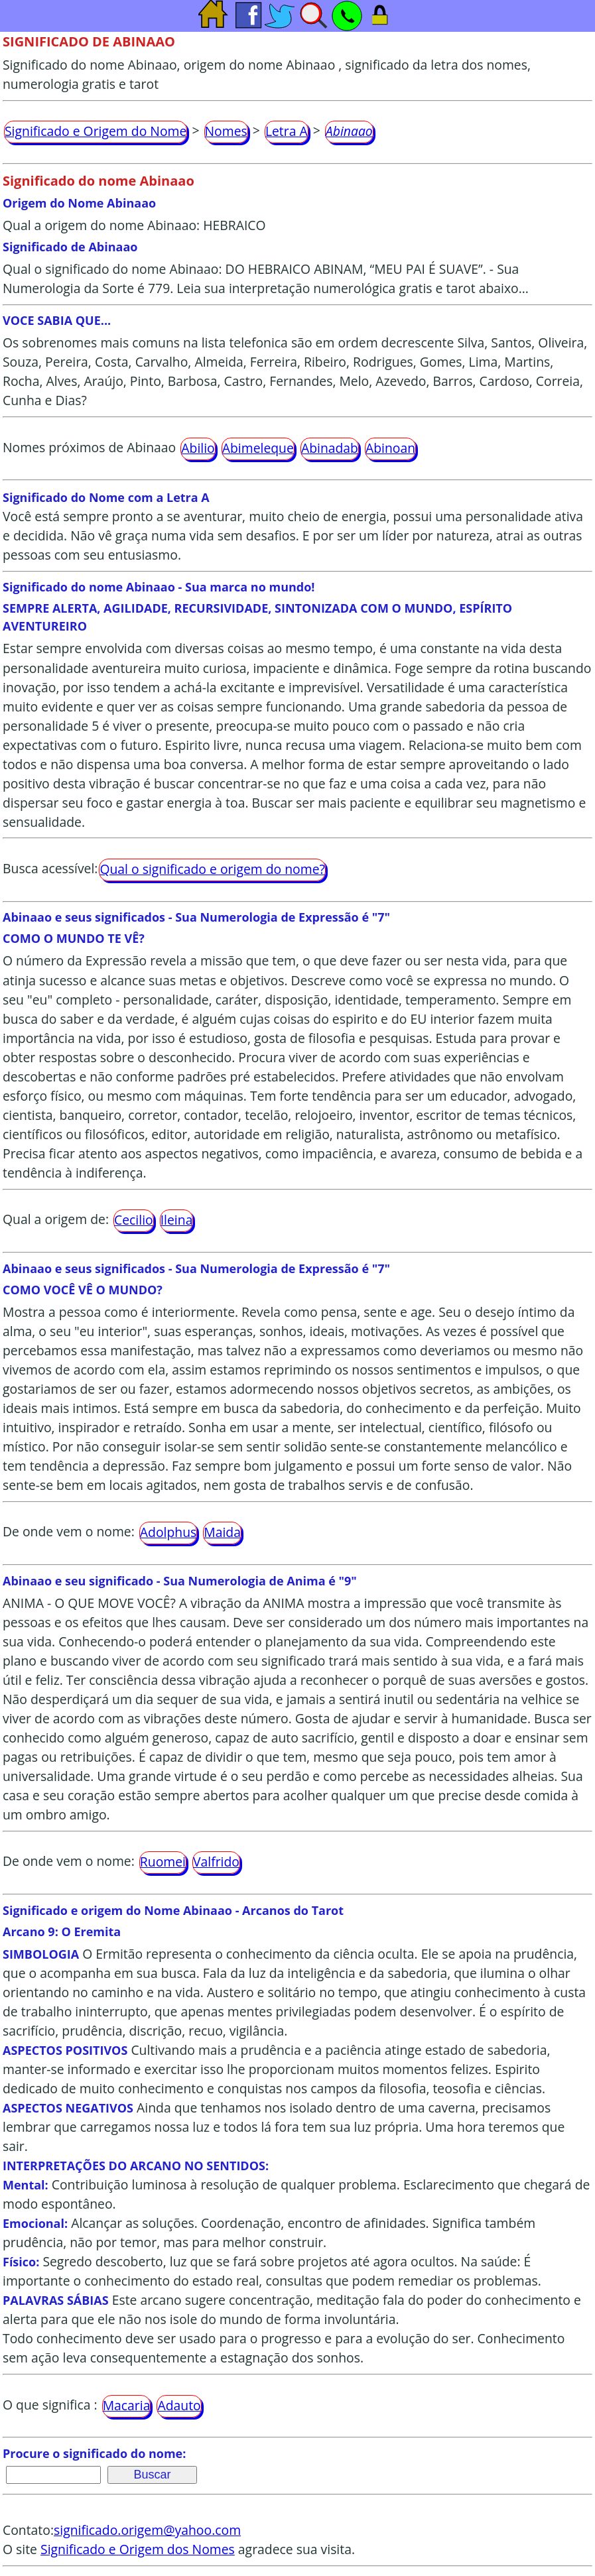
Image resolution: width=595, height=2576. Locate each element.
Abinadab (329, 448)
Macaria (127, 2405)
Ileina (177, 1220)
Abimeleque (258, 448)
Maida (222, 1532)
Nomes (226, 131)
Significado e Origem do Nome (95, 131)
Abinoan (390, 448)
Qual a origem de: (56, 1219)
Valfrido (216, 1862)
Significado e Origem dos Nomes (137, 2549)
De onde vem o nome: (69, 1531)
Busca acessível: (50, 868)
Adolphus (168, 1532)
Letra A (286, 131)
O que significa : (50, 2405)
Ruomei (163, 1862)
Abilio (197, 448)
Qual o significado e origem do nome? (211, 869)
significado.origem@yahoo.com (147, 2530)
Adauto (178, 2405)
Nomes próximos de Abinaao (89, 447)
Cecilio (133, 1220)
